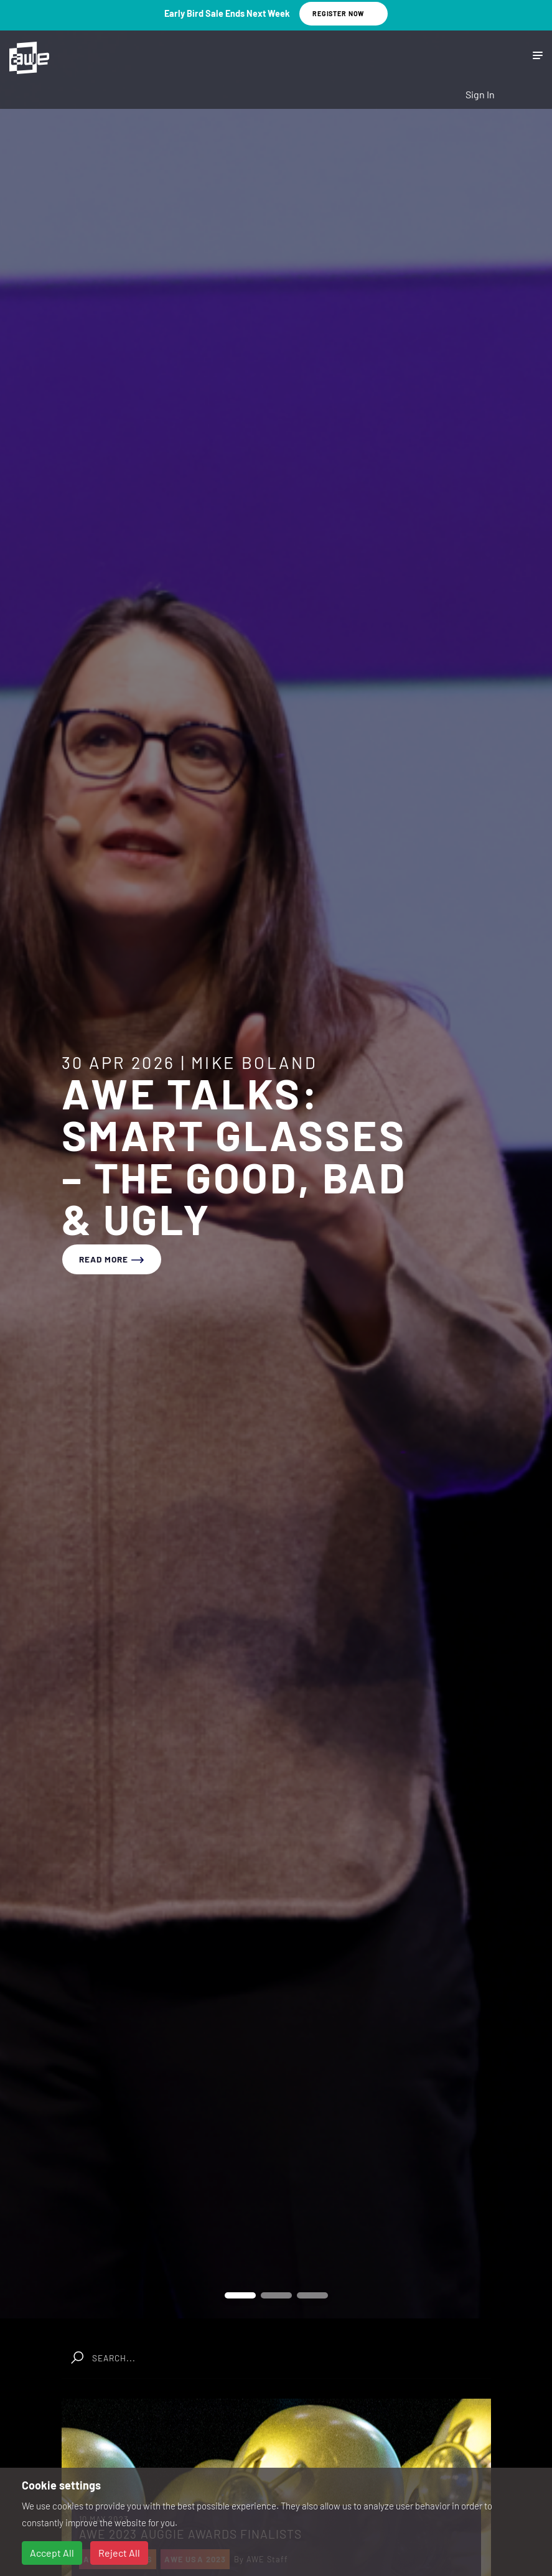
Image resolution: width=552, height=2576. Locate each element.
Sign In (480, 94)
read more (111, 1259)
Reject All (119, 2553)
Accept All (52, 2553)
